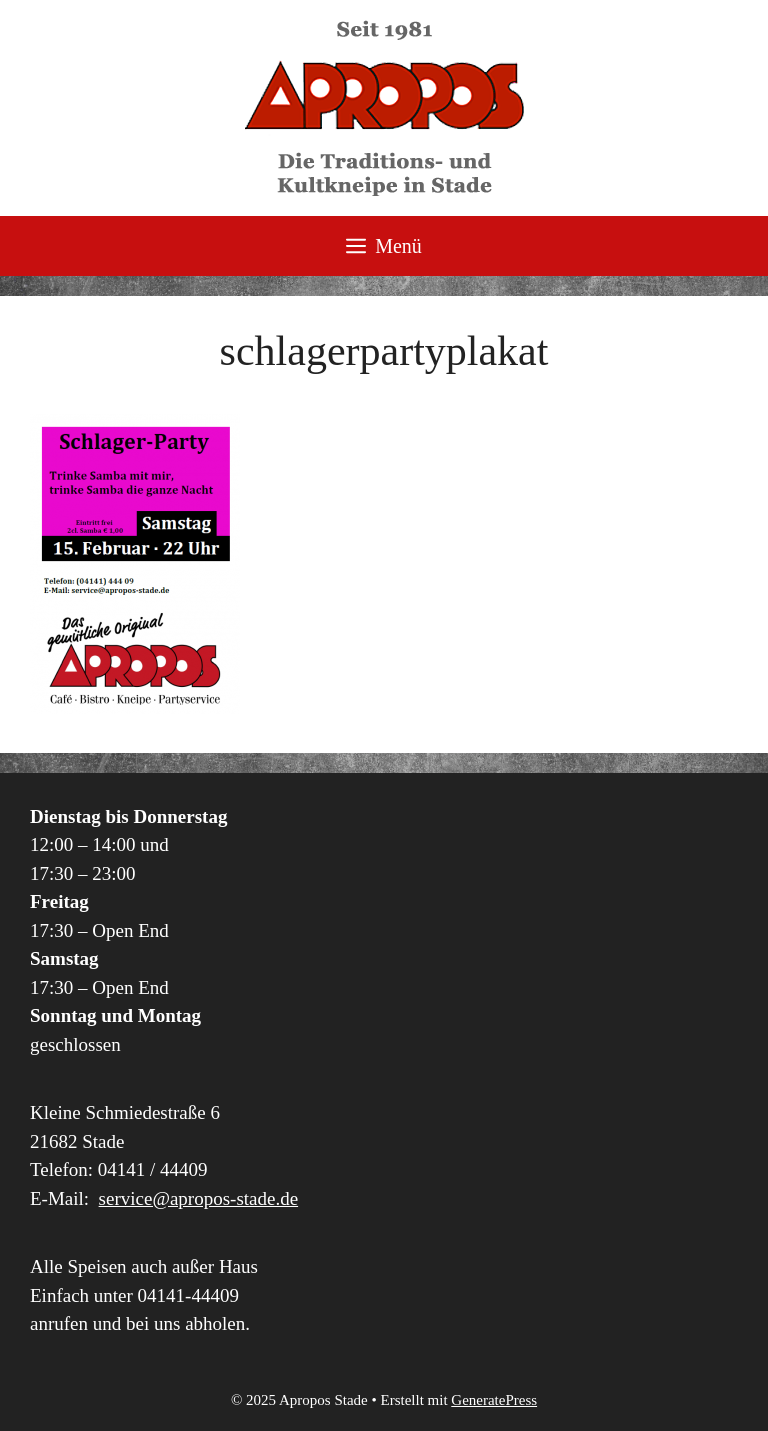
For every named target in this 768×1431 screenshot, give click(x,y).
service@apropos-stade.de (199, 1198)
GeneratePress (494, 1400)
